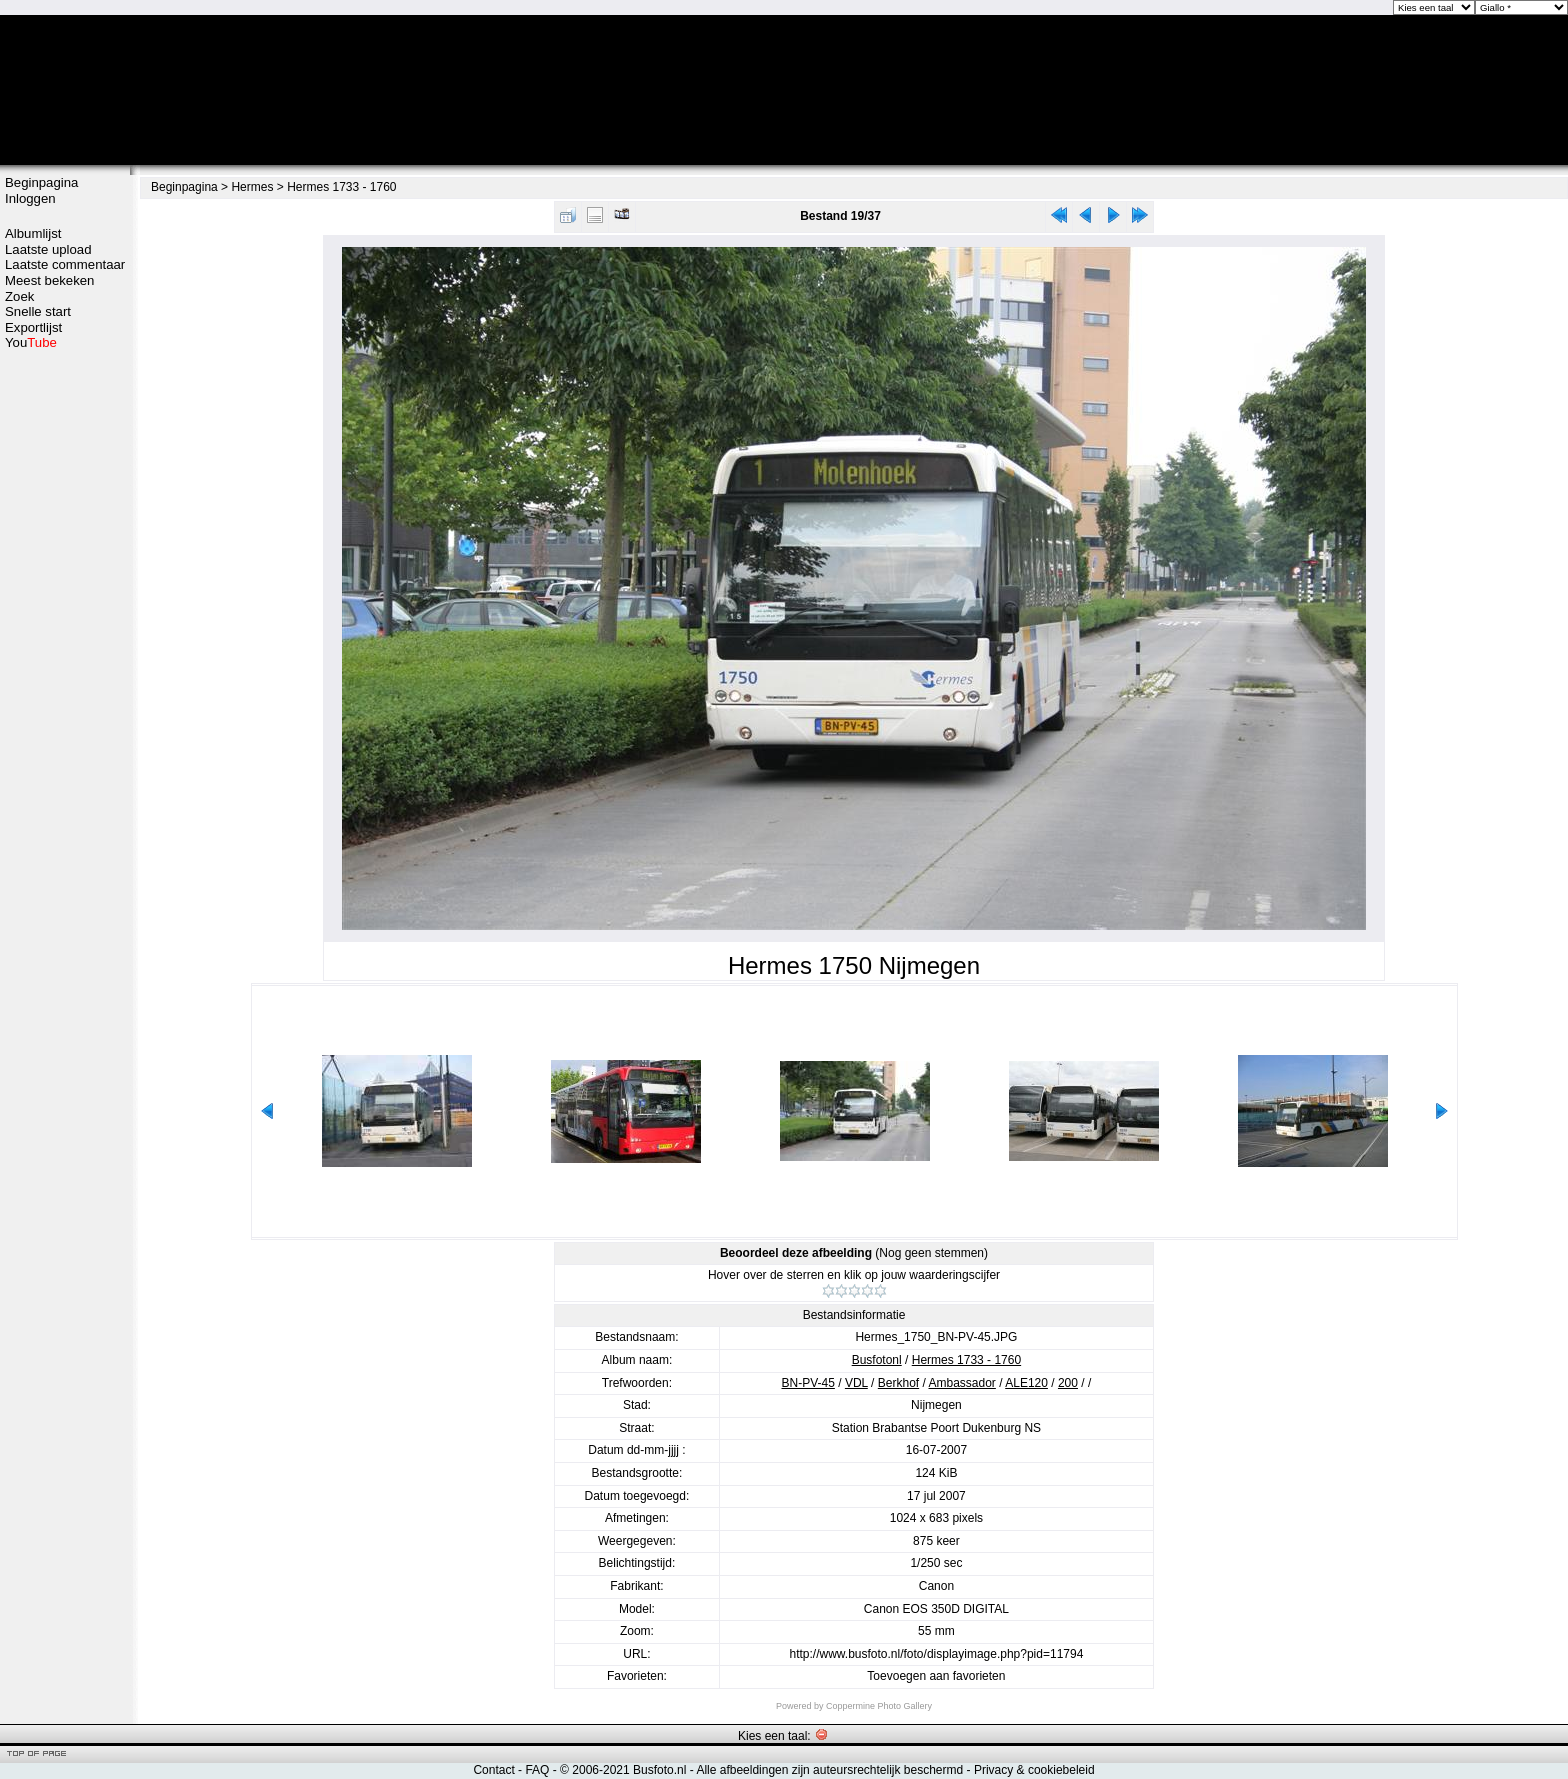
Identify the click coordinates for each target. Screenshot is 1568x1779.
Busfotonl (877, 1360)
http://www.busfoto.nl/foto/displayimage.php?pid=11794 (936, 1654)
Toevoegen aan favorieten (936, 1676)
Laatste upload (48, 249)
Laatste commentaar (65, 264)
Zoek (19, 296)
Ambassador (962, 1383)
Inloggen (30, 198)
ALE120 (1026, 1383)
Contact (493, 1770)
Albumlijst (33, 233)
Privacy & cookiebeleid (1034, 1770)
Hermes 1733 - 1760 (341, 187)
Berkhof (898, 1383)
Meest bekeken (49, 280)
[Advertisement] (65, 667)
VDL (856, 1383)
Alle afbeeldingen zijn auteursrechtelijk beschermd (829, 1770)
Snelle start (38, 311)
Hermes (252, 187)
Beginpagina (41, 182)
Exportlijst (33, 327)
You (31, 342)
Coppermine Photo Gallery (879, 1706)
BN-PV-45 (808, 1383)
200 (1068, 1383)
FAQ (537, 1770)
